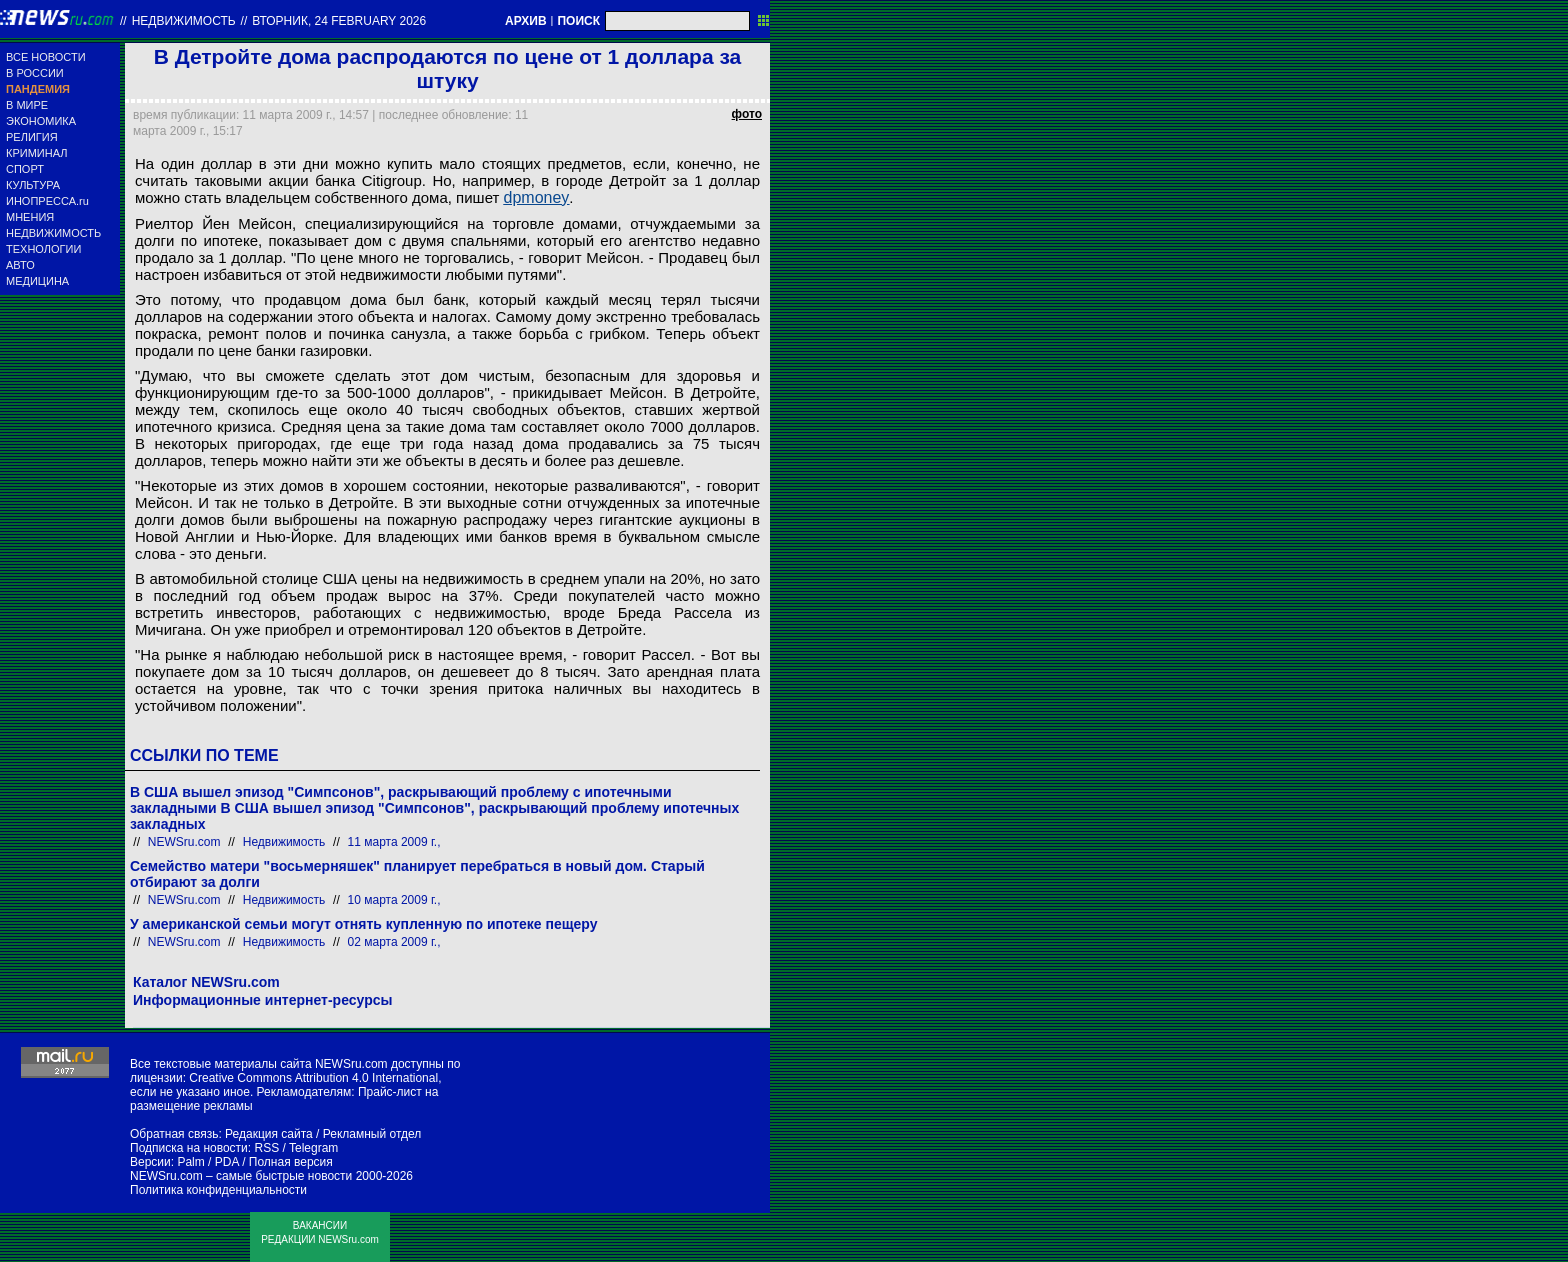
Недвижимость (184, 21)
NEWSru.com (184, 842)
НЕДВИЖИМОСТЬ (53, 233)
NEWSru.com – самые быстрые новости (241, 1176)
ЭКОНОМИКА (41, 121)
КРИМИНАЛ (36, 153)
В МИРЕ (27, 105)
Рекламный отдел (372, 1134)
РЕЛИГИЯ (32, 137)
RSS (266, 1148)
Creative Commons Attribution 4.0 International (313, 1078)
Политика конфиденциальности (218, 1190)
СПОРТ (25, 169)
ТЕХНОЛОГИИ (43, 249)
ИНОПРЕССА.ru (47, 201)
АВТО (20, 265)
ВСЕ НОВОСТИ (46, 57)
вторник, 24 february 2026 (339, 21)
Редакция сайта (269, 1134)
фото (747, 114)
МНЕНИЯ (30, 217)
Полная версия (291, 1162)
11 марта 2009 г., (394, 842)
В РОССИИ (35, 73)
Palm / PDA (207, 1162)
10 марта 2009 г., (394, 900)
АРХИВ (526, 21)
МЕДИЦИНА (37, 281)
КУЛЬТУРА (33, 185)
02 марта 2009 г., (394, 942)
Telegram (313, 1148)
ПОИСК (578, 21)
